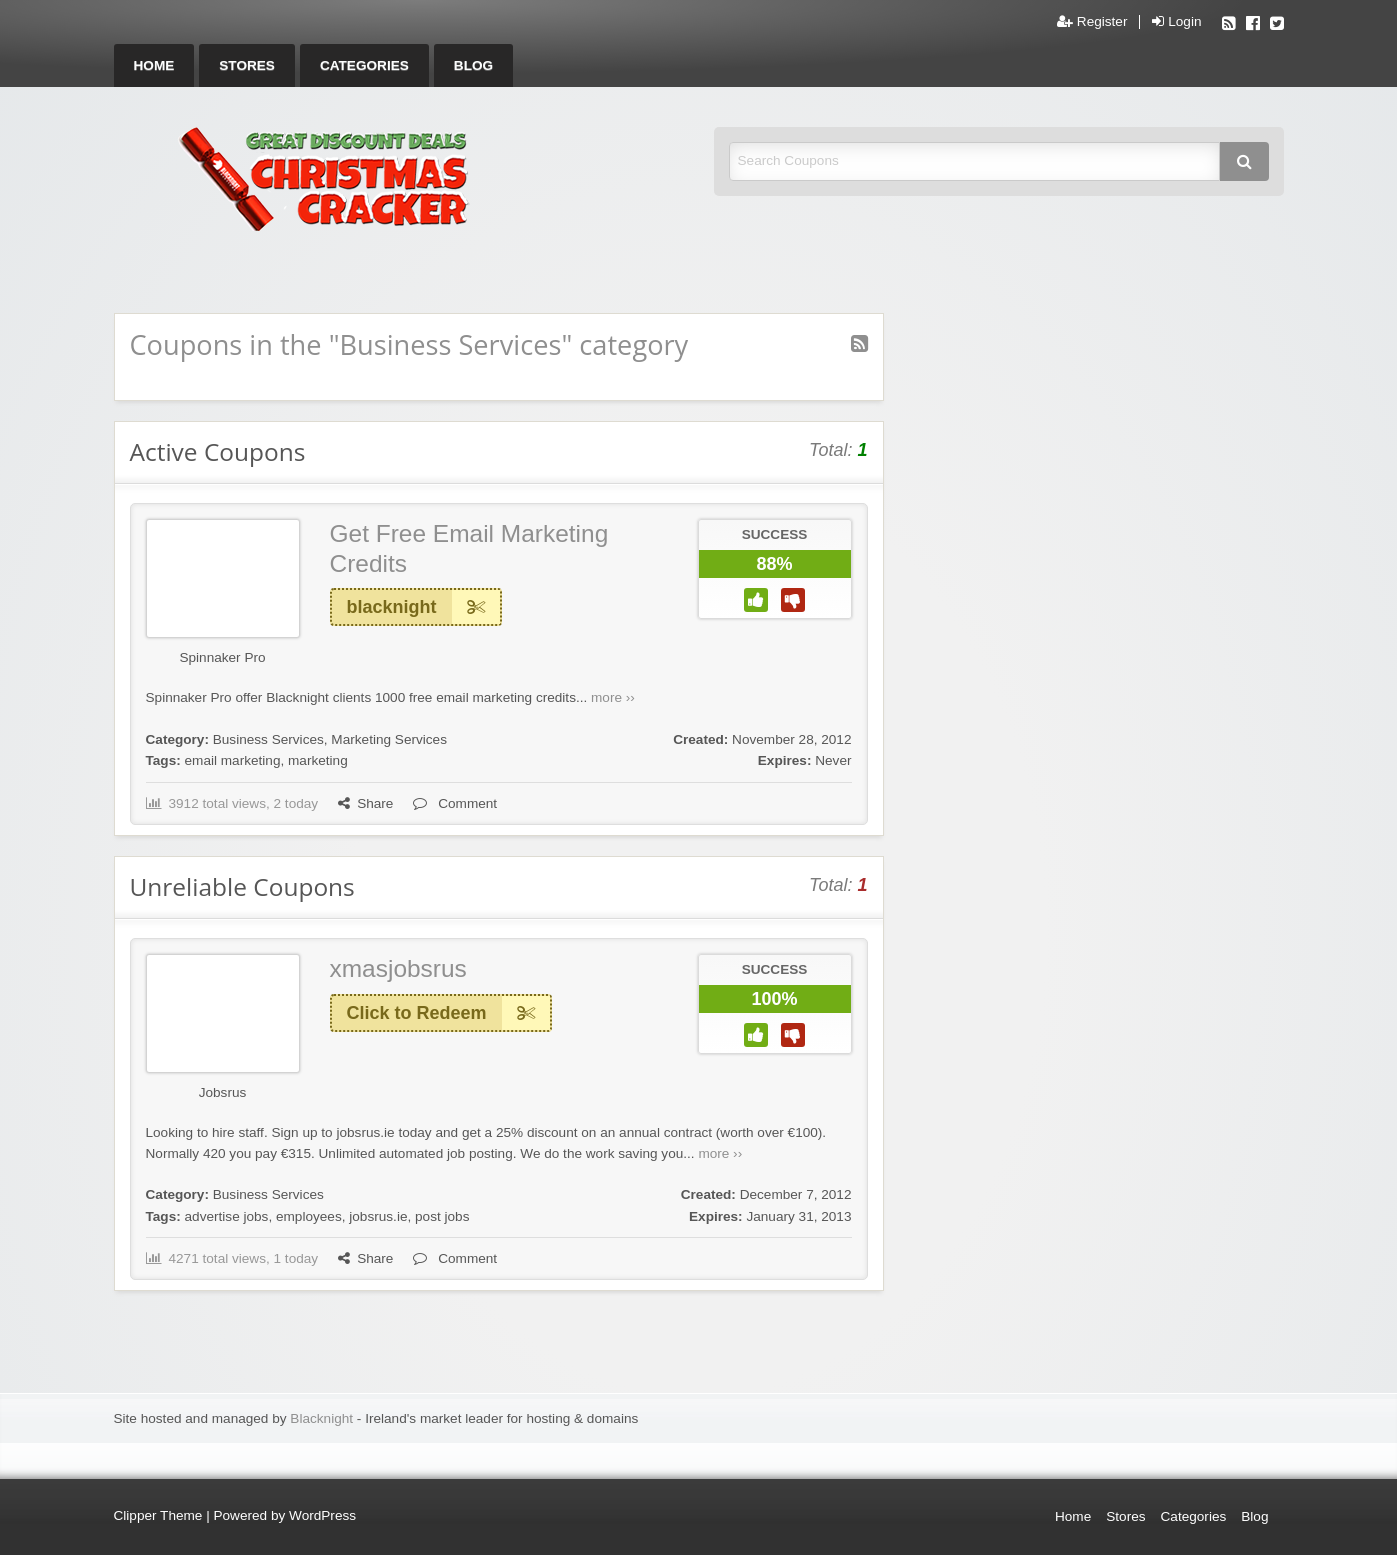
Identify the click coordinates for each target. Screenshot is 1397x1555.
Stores (247, 65)
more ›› (613, 697)
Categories (364, 65)
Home (154, 65)
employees (309, 1216)
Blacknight (321, 1418)
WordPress (322, 1515)
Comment (455, 803)
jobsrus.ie (378, 1216)
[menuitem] (154, 65)
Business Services (268, 739)
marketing (318, 760)
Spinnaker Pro (222, 657)
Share (365, 803)
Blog (473, 65)
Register (1092, 22)
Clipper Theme (158, 1515)
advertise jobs (227, 1216)
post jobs (442, 1216)
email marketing (233, 760)
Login (1176, 22)
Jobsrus (223, 1092)
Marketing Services (389, 739)
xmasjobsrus (398, 968)
